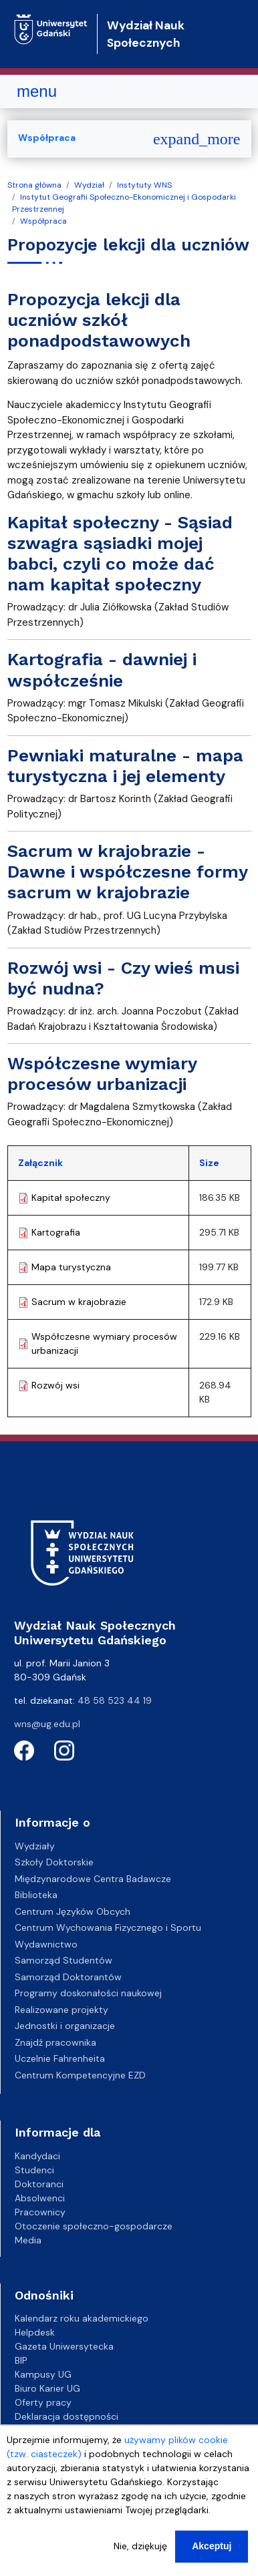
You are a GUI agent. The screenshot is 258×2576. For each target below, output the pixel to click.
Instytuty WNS (144, 185)
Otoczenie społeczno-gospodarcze (93, 2226)
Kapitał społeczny (70, 1197)
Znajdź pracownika (55, 2042)
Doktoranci (39, 2184)
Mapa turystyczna (71, 1267)
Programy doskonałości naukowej (88, 1993)
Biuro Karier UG (47, 2388)
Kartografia (55, 1232)
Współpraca (43, 221)
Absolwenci (40, 2198)
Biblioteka (36, 1895)
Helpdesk (35, 2332)
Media (28, 2240)
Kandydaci (37, 2156)
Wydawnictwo (46, 1944)
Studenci (34, 2170)
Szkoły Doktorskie (54, 1862)
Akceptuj (211, 2549)
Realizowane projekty (61, 2010)
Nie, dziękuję (140, 2549)
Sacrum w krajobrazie (78, 1302)
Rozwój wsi (55, 1385)
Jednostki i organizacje (65, 2026)
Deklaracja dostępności (66, 2416)
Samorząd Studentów (63, 1960)
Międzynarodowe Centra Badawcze (93, 1879)
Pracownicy (40, 2212)
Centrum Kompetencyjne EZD (80, 2075)
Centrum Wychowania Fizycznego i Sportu (108, 1927)
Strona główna (34, 185)
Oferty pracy (43, 2402)
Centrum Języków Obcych (72, 1911)
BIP (21, 2360)
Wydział (89, 185)
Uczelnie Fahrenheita (60, 2058)
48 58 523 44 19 (115, 1700)
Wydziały (35, 1846)
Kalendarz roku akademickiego (81, 2318)
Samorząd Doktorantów (68, 1977)
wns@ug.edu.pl (47, 1724)
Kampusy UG (43, 2374)
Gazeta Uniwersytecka (64, 2346)
